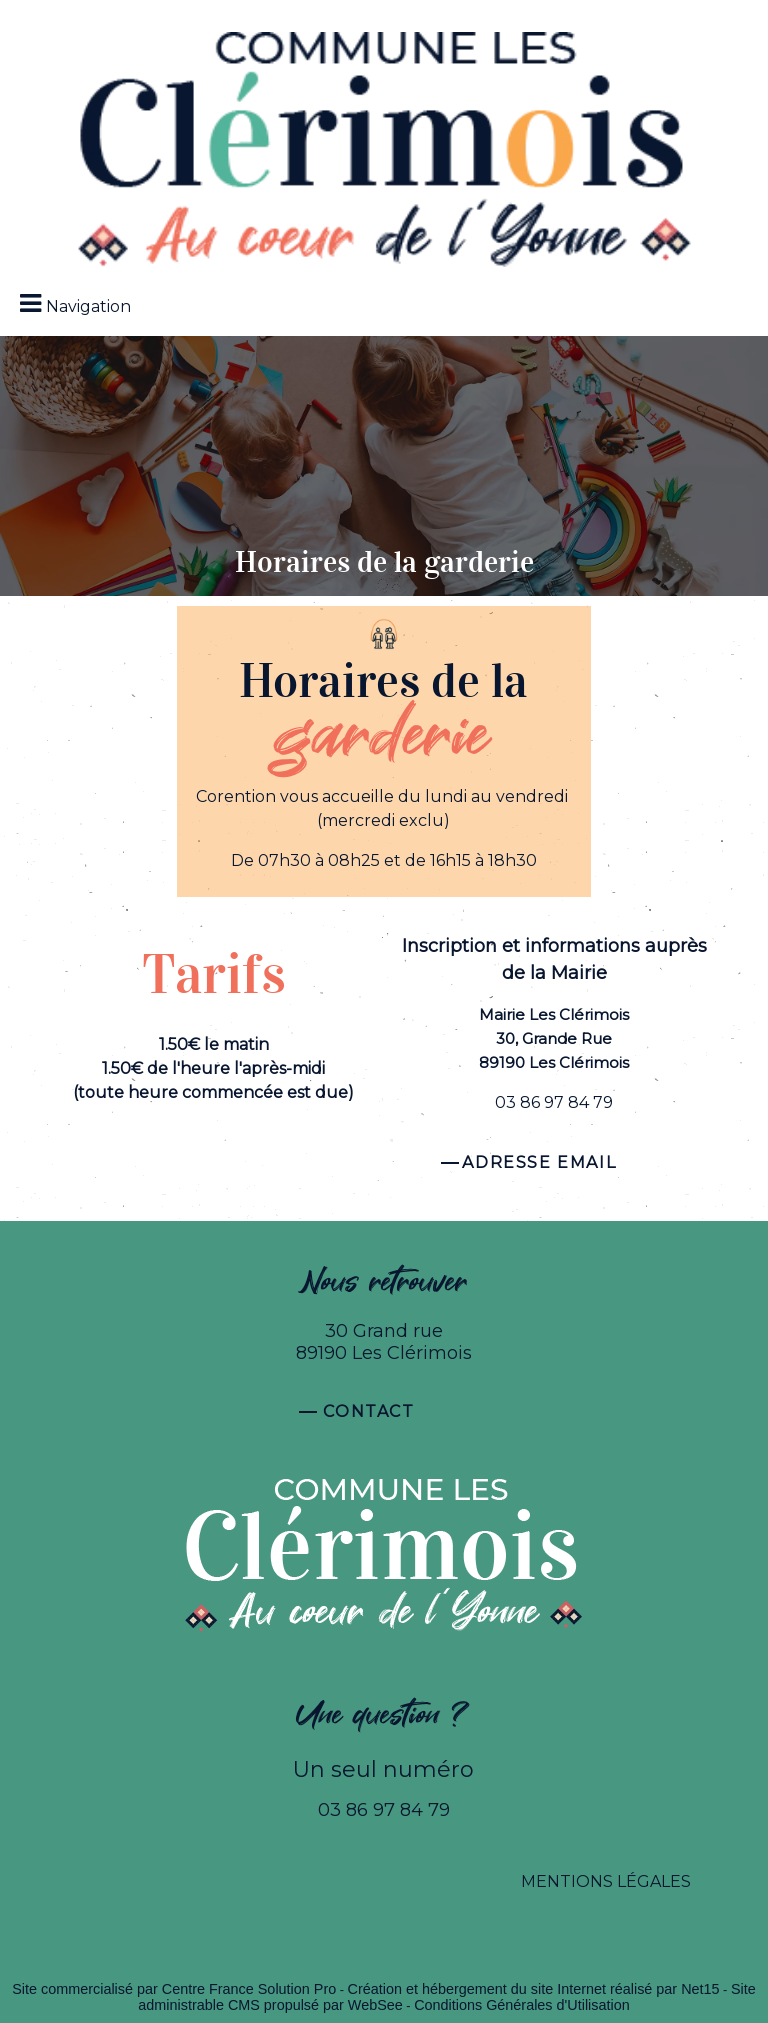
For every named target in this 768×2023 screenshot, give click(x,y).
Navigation (88, 306)
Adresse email (539, 1162)
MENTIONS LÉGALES (606, 1881)
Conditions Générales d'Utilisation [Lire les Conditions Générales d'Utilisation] (522, 2005)
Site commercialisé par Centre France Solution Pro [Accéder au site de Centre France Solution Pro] (174, 1989)
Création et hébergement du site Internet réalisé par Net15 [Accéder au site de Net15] (534, 1989)
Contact (368, 1411)
